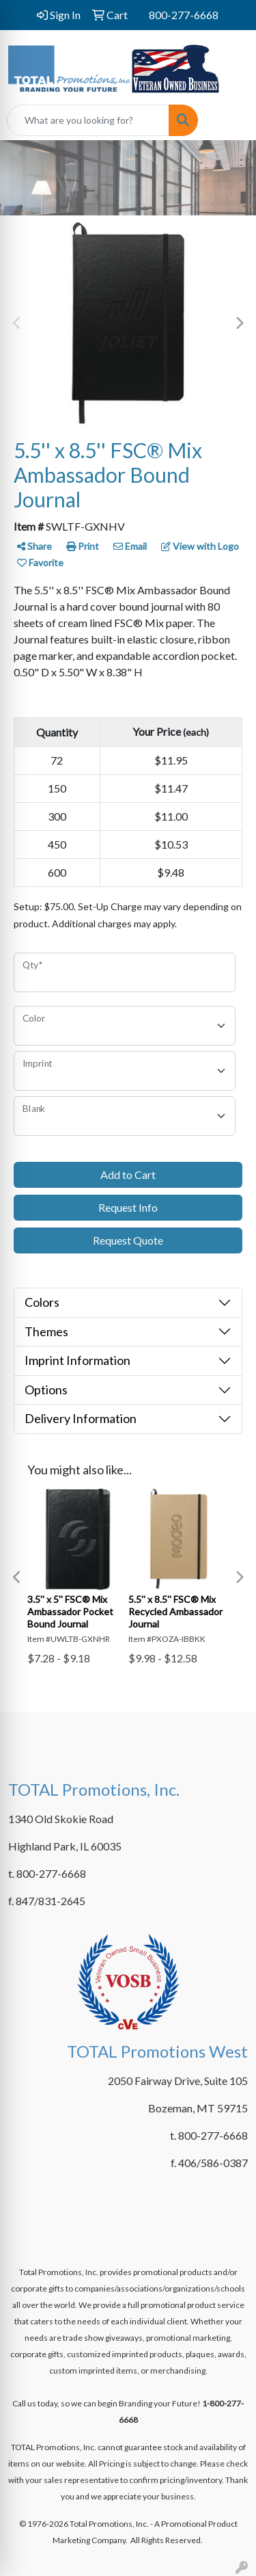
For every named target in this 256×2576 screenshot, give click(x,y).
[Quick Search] (88, 120)
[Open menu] (228, 120)
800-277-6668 (183, 14)
